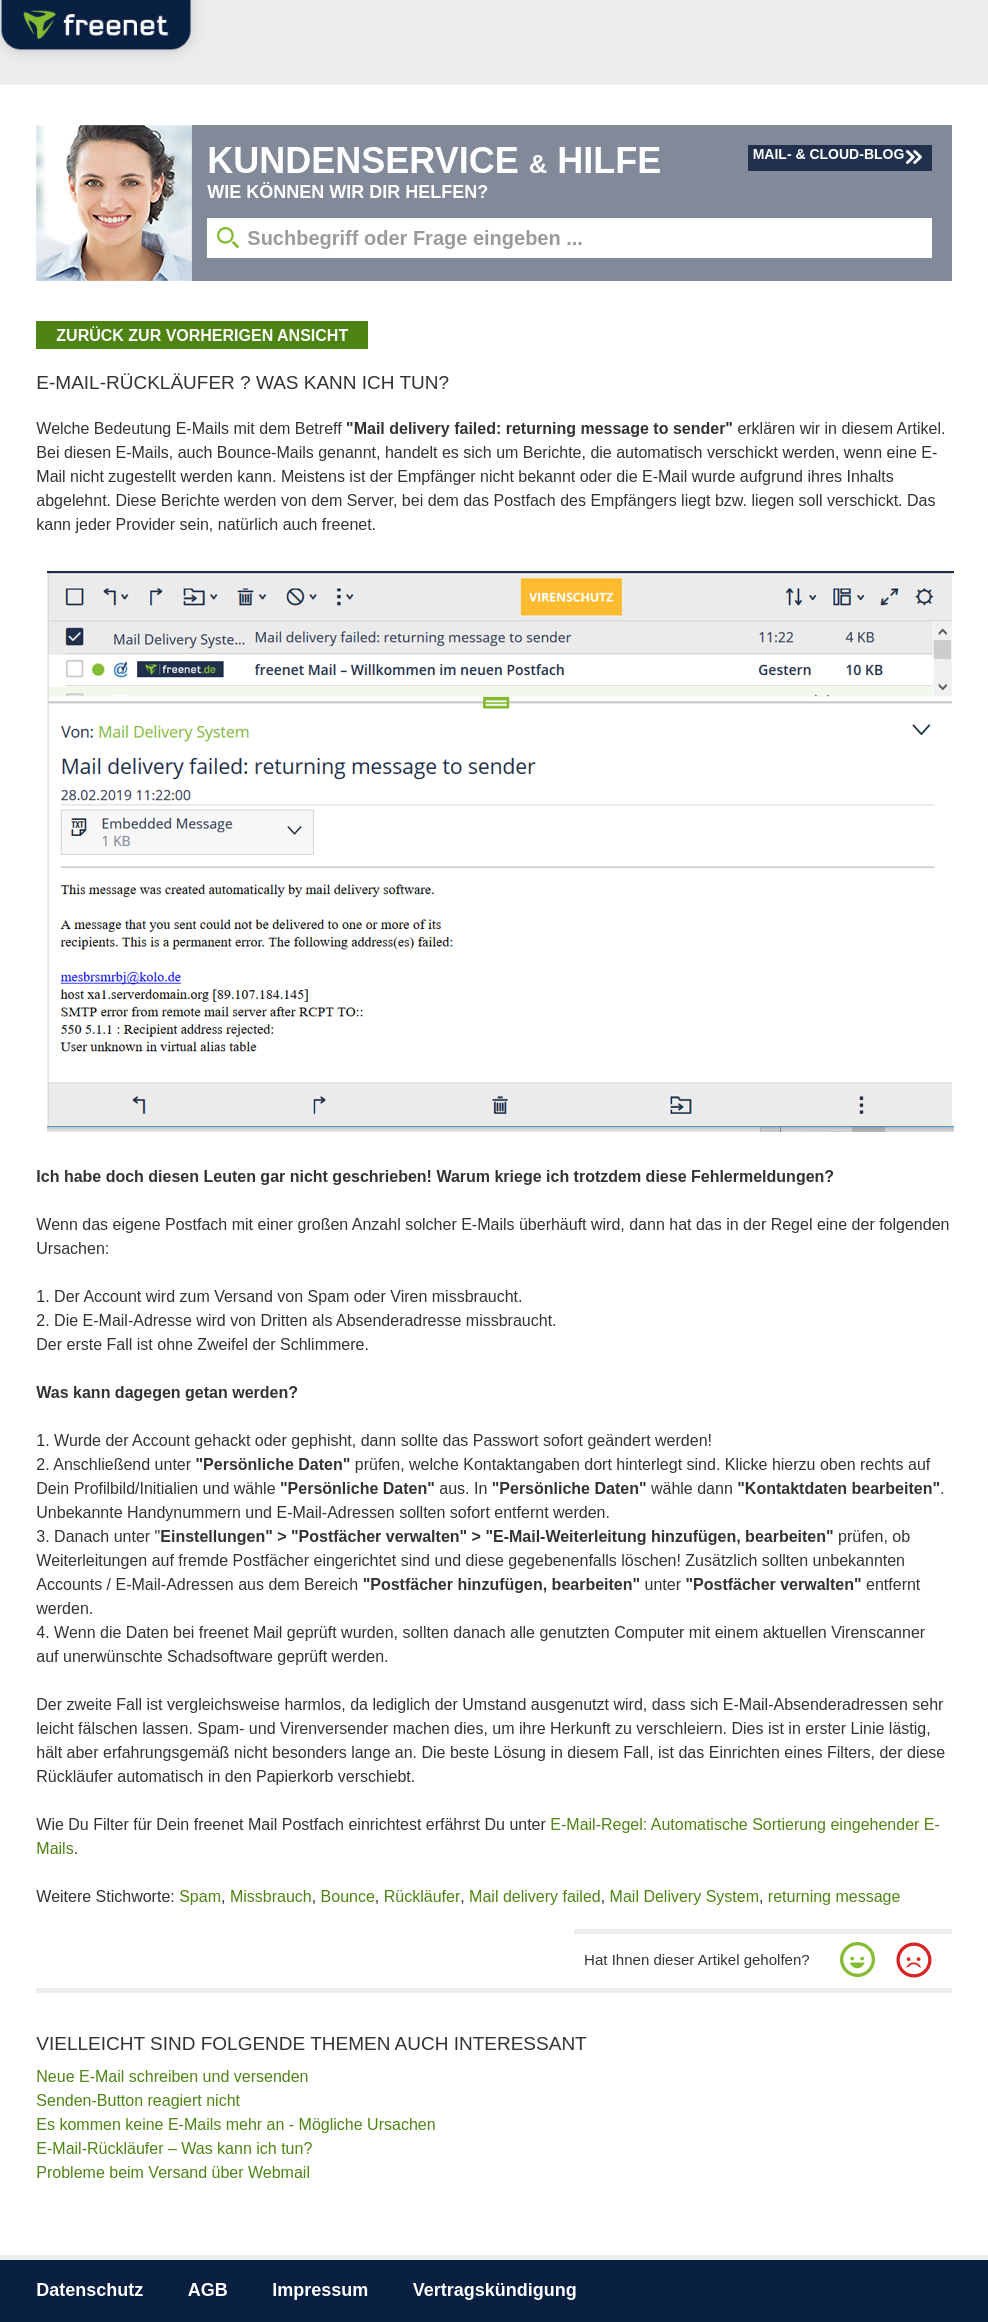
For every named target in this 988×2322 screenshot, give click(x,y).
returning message (834, 1896)
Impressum (320, 2290)
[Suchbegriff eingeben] (569, 238)
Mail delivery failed (535, 1896)
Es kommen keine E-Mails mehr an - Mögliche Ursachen (235, 2124)
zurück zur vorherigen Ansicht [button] (202, 335)
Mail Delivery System (684, 1896)
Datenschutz (89, 2290)
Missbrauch (271, 1896)
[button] (858, 1960)
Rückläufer (422, 1896)
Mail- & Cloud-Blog (829, 154)
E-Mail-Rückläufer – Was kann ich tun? (174, 2148)
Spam (200, 1896)
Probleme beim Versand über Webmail (173, 2172)
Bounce (348, 1896)
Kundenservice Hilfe (434, 160)
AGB (208, 2290)
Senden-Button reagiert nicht (138, 2100)
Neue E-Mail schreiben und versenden (172, 2076)
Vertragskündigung (495, 2290)
